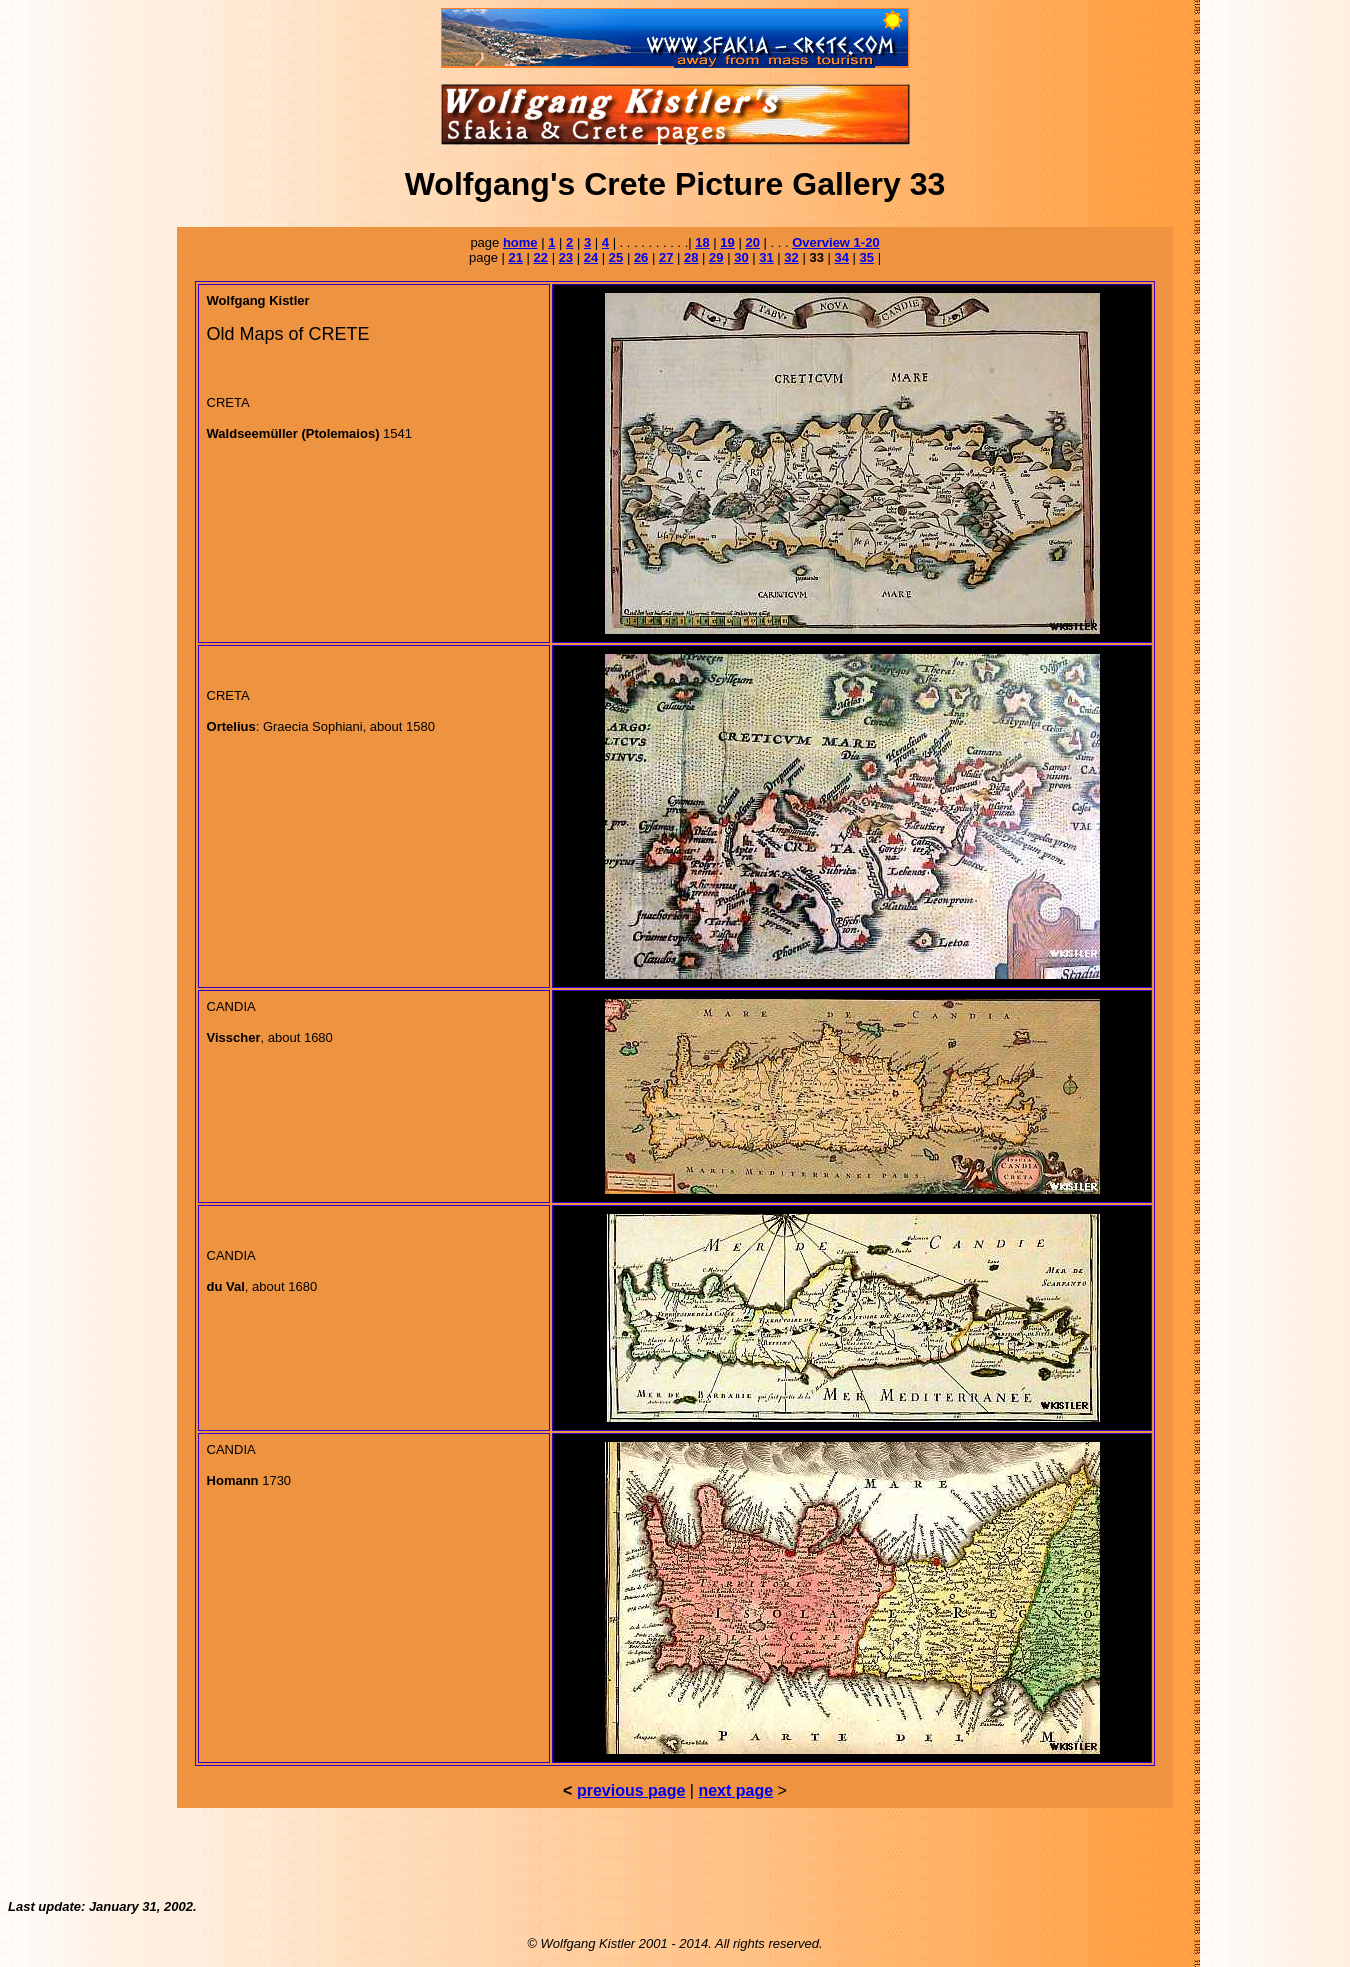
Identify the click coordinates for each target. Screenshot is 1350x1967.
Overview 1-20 (835, 242)
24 (591, 257)
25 (616, 257)
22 (541, 257)
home (520, 242)
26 (641, 257)
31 (766, 257)
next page (735, 1790)
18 (702, 242)
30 (741, 257)
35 (867, 257)
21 (515, 257)
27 (666, 257)
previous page (631, 1790)
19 (727, 242)
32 (791, 257)
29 (716, 257)
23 (566, 257)
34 (842, 257)
